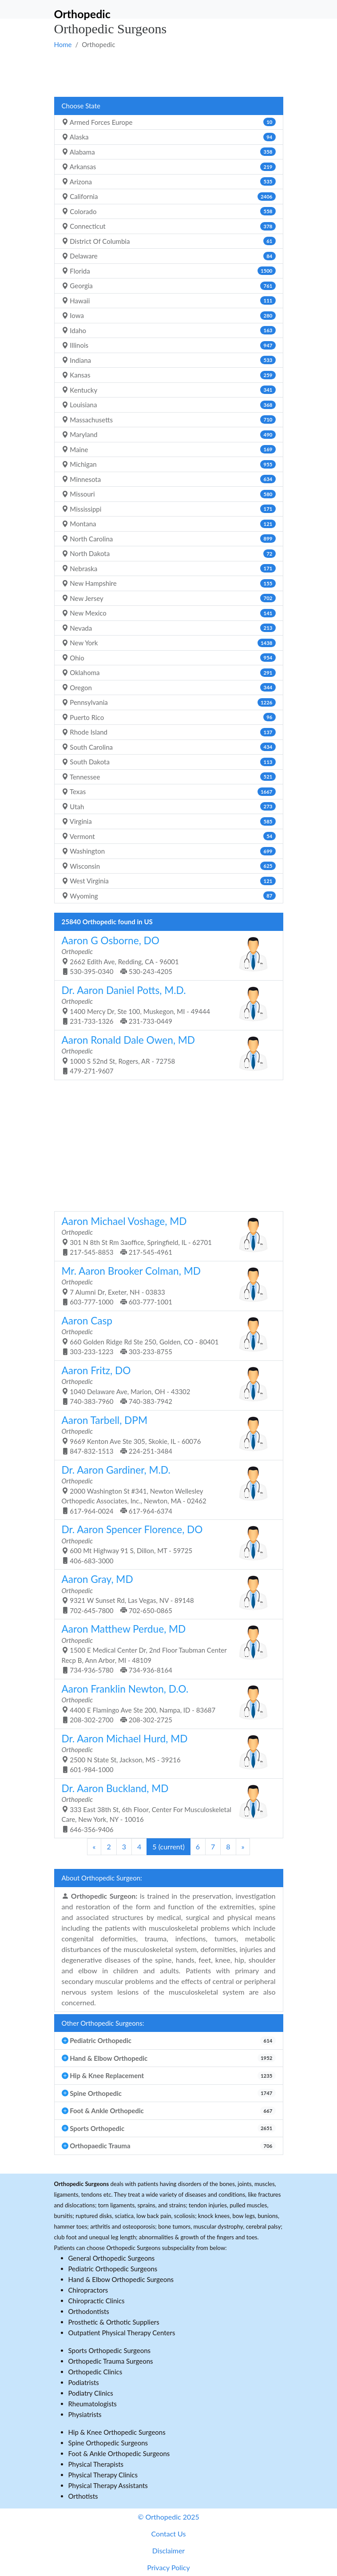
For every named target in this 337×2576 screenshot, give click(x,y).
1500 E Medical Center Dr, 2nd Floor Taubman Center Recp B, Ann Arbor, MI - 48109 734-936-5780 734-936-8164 (165, 1648)
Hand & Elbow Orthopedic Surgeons (121, 2279)
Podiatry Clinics (90, 2393)
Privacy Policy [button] (168, 2567)
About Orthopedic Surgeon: (102, 1878)
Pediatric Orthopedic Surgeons (113, 2269)
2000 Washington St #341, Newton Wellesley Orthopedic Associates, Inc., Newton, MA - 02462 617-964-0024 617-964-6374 (165, 1489)
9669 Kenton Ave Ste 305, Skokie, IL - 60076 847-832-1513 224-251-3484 (165, 1434)
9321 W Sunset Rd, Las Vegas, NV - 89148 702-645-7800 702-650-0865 (165, 1593)
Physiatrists (85, 2414)
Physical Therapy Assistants (108, 2485)
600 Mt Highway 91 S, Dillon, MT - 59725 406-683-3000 (165, 1544)
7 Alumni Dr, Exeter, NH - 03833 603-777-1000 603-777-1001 (165, 1285)
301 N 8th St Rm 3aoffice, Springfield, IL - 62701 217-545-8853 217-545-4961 (165, 1235)
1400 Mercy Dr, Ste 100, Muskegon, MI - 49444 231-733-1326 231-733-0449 (165, 1005)
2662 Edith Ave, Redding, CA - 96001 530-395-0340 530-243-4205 (165, 955)
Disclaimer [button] (168, 2550)
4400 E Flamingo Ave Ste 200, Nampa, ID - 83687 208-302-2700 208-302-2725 (165, 1703)
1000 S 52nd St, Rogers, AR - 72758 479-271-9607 (165, 1054)
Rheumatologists (92, 2404)
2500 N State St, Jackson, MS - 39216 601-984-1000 (165, 1753)
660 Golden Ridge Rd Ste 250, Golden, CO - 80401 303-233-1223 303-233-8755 (165, 1335)
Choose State (81, 106)
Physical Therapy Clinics (103, 2475)
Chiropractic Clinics (96, 2301)
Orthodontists (88, 2311)
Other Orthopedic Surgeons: (103, 2023)
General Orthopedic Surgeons (111, 2258)
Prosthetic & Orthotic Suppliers (113, 2322)
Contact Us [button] (168, 2533)
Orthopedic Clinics (95, 2372)
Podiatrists (83, 2382)
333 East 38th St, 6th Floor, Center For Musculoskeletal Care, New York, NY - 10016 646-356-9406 (165, 1807)
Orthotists (83, 2496)
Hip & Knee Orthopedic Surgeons (117, 2432)
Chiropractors (88, 2290)
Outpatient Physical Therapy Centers (121, 2333)
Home (63, 44)
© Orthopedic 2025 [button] (168, 2516)
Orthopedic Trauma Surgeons (110, 2361)
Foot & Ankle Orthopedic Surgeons (119, 2453)
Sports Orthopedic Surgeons (109, 2350)
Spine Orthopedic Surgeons (108, 2443)
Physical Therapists (96, 2464)
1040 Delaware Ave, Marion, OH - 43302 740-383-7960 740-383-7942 (165, 1385)
